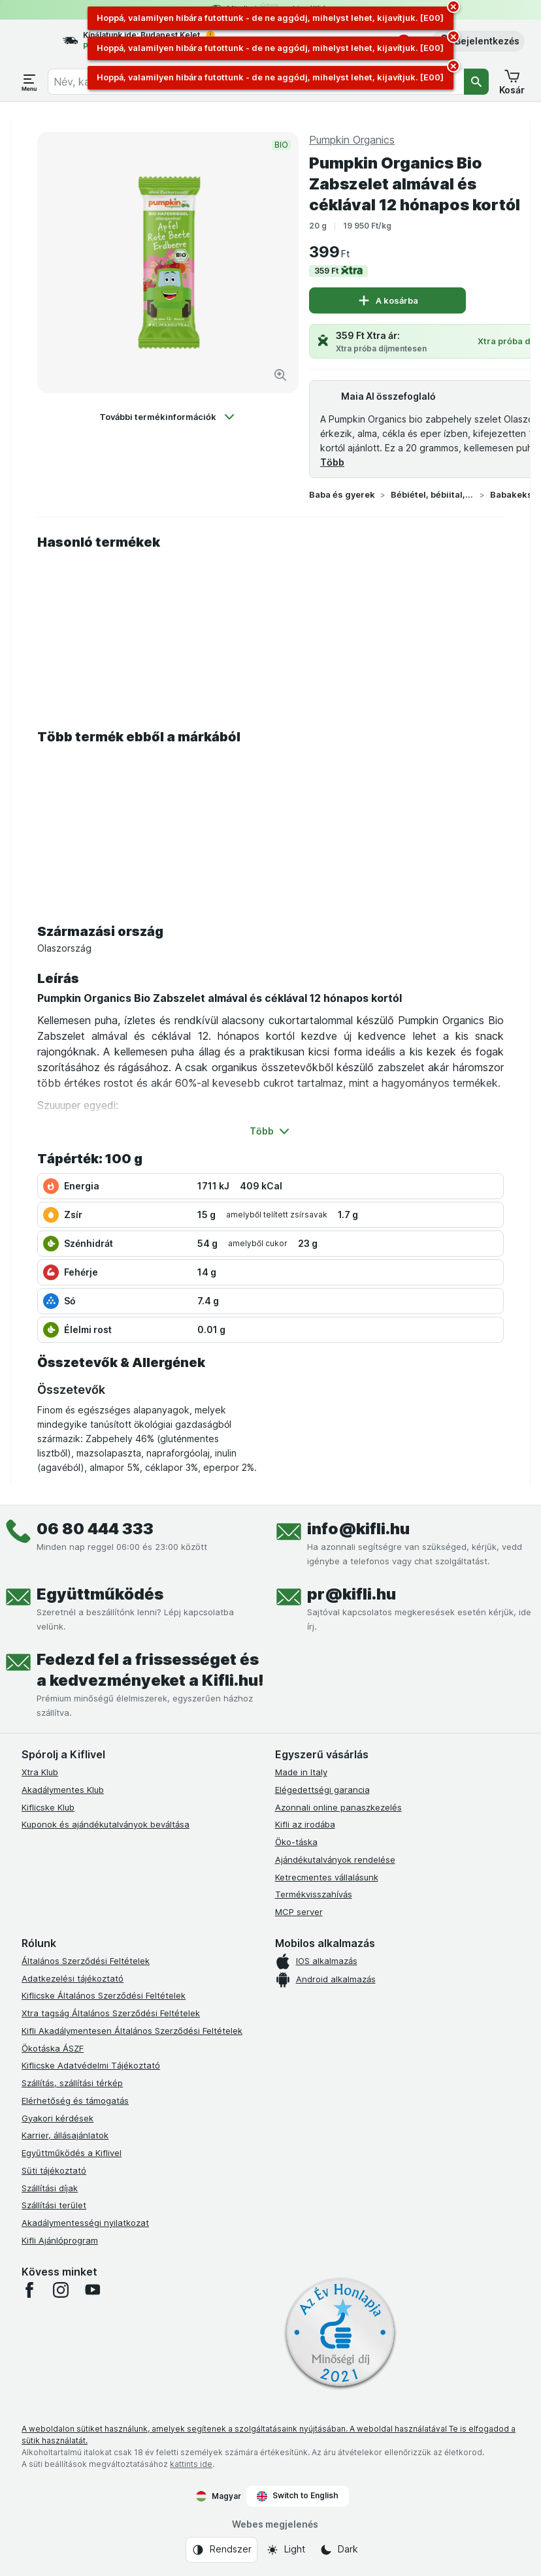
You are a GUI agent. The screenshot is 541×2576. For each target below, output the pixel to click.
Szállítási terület (54, 2205)
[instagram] (61, 2290)
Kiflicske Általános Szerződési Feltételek (104, 1995)
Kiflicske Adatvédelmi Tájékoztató (91, 2065)
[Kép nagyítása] (280, 374)
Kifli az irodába (305, 1824)
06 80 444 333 (95, 1528)
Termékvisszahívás (313, 1894)
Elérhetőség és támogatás (75, 2100)
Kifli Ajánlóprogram (60, 2240)
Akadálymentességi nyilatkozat (85, 2222)
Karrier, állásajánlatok (65, 2135)
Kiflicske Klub (48, 1807)
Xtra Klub (40, 1772)
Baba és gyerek (342, 494)
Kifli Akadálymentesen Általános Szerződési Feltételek (132, 2030)
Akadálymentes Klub (63, 1789)
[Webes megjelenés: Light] (285, 2550)
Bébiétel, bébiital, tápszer (432, 494)
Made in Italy (301, 1772)
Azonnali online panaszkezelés (338, 1807)
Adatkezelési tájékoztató (72, 1978)
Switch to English (297, 2495)
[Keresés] (476, 82)
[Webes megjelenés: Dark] (339, 2550)
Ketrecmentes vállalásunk (326, 1877)
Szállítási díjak (50, 2188)
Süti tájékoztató (54, 2170)
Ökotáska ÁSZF (53, 2048)
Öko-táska (296, 1842)
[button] (478, 41)
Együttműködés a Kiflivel (72, 2153)
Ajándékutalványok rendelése (335, 1859)
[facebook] (29, 2290)
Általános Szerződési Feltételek (86, 1961)
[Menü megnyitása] (29, 82)
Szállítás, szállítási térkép (72, 2083)
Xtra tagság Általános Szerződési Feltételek (111, 2013)
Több (332, 462)
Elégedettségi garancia (322, 1789)
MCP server (299, 1912)
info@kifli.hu (358, 1528)
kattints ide (191, 2464)
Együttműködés (100, 1594)
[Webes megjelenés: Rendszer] (221, 2550)
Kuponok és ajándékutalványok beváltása (105, 1824)
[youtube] (92, 2290)
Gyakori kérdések (57, 2118)
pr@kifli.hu (351, 1594)
